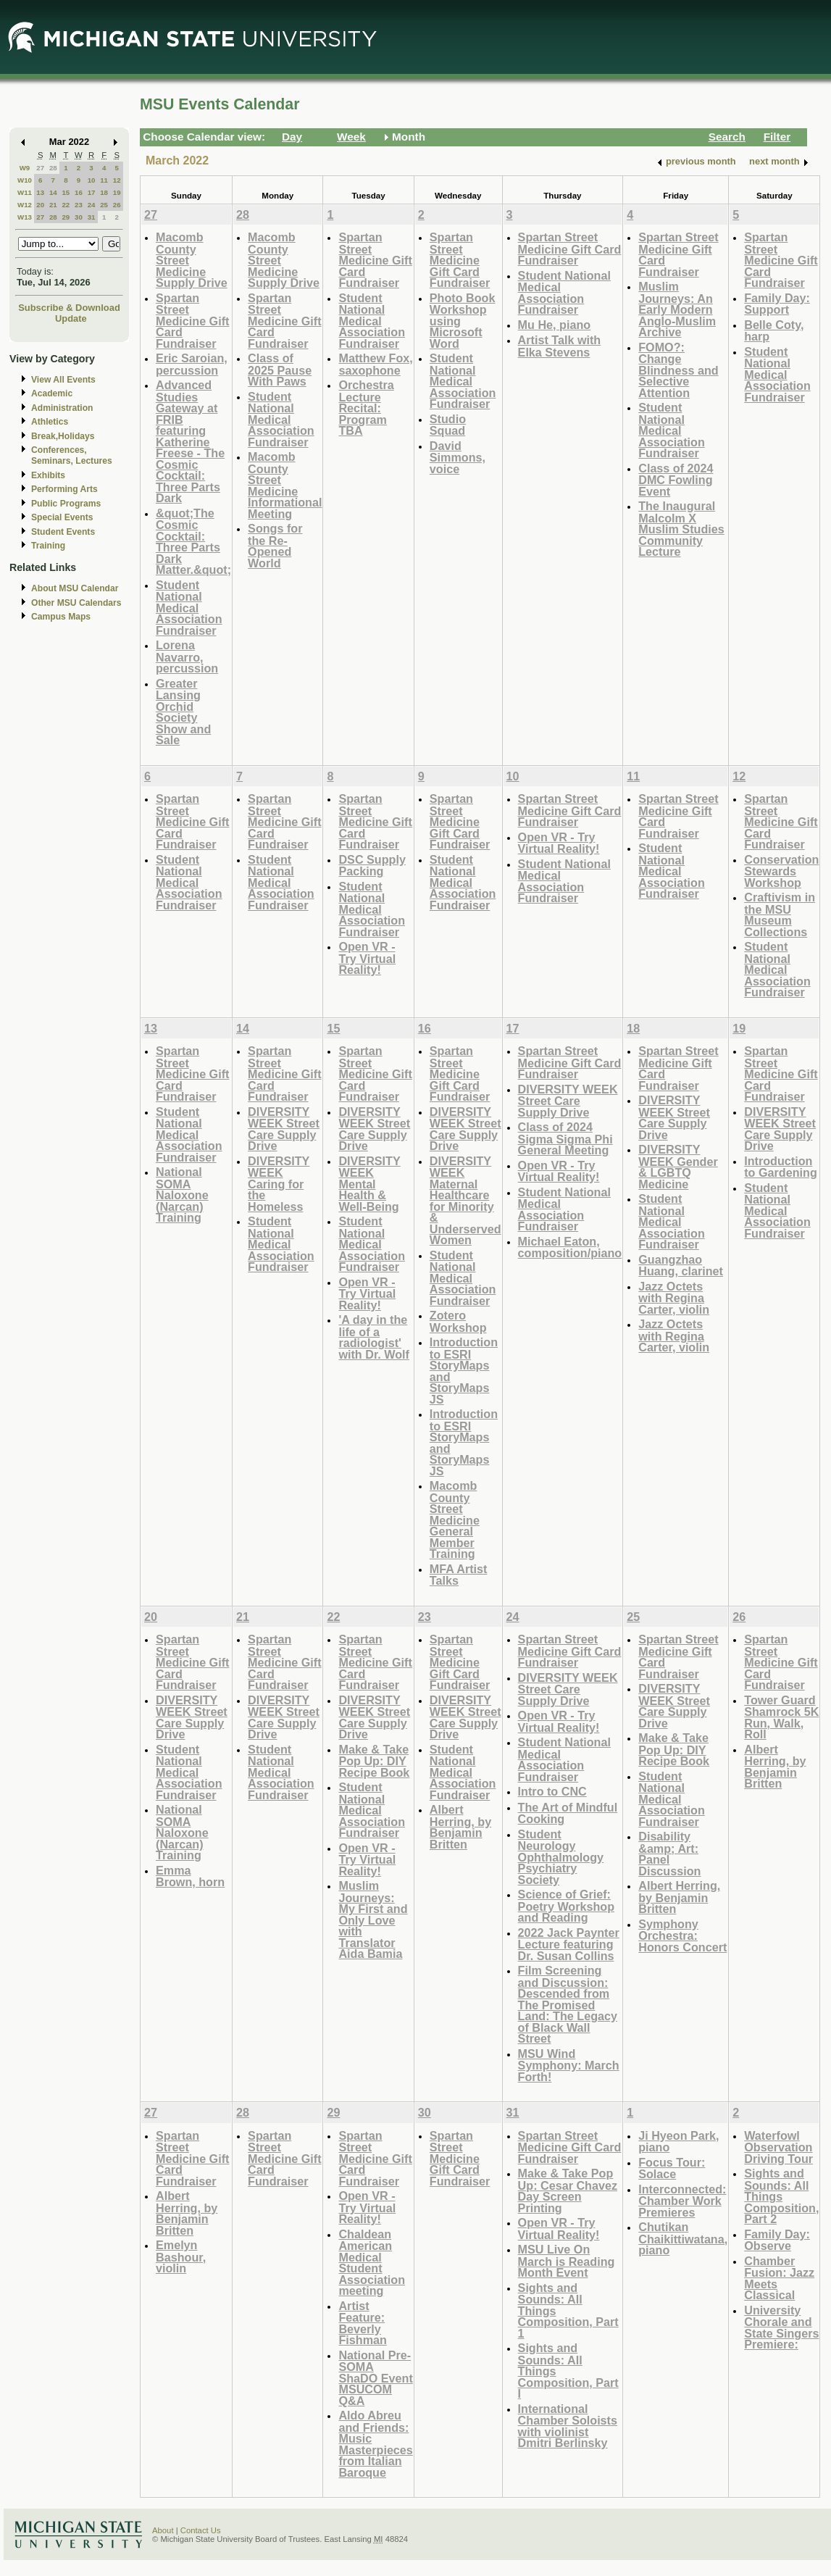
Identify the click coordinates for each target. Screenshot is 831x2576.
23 (79, 205)
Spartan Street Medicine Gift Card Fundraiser (192, 320)
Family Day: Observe (777, 2240)
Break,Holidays (63, 436)
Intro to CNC (552, 1791)
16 (79, 192)
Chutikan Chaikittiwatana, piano (682, 2238)
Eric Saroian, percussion (191, 364)
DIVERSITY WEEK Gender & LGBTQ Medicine (678, 1167)
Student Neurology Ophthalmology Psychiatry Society (561, 1856)
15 (66, 192)
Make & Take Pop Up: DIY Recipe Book (373, 1761)
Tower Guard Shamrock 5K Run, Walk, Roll (781, 1717)
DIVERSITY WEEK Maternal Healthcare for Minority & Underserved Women (465, 1200)
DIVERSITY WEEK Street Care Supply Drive (284, 1129)
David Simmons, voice (457, 457)
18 (104, 192)
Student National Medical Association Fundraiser (189, 607)
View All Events (63, 380)
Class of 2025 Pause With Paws (280, 369)
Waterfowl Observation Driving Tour (778, 2147)
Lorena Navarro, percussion (187, 656)
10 (92, 180)
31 (92, 217)
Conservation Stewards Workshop (781, 871)
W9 (25, 168)
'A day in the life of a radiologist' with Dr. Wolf (373, 1337)
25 (104, 205)
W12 (24, 205)
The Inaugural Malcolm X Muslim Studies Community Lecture (681, 528)
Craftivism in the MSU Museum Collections (779, 914)
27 (40, 168)
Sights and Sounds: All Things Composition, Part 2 (781, 2196)
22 (66, 205)
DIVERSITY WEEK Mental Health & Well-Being (369, 1183)
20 (40, 205)
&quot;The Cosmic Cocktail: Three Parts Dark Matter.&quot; (193, 542)
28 (53, 168)
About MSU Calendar (74, 588)
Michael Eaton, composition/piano (570, 1247)
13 (40, 192)
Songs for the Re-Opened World (275, 546)
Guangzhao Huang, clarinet (680, 1265)
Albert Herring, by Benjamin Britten (460, 1827)
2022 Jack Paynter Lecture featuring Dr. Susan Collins (568, 1944)
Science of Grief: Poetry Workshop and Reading (566, 1906)
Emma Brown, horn (190, 1876)
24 (92, 205)
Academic (51, 393)
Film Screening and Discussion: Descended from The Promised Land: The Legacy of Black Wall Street (567, 2004)
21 (53, 205)
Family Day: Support (777, 304)
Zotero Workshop (458, 1321)
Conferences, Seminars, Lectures (71, 455)
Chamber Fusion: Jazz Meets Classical (779, 2278)
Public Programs (66, 504)
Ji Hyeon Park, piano (678, 2141)
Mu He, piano (554, 324)
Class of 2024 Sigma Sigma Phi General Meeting (565, 1138)
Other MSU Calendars (76, 603)
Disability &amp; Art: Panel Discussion (669, 1853)
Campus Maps (61, 617)
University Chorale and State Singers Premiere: (781, 2327)
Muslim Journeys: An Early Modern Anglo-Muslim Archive (677, 309)
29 (66, 217)
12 (117, 180)
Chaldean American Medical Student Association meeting (371, 2262)
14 (53, 192)
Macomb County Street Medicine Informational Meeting (285, 485)
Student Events (63, 532)
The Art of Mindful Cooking (568, 1813)
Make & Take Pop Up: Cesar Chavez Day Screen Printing (567, 2190)
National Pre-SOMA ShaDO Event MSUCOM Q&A (375, 2377)
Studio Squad (448, 425)
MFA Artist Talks (459, 1575)
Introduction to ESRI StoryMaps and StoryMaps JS (464, 1370)
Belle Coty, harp (773, 330)
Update (71, 318)
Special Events (62, 517)
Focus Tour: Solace (671, 2168)
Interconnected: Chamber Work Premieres (682, 2201)
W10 (24, 180)
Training (48, 546)
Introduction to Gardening (780, 1167)
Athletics (49, 422)
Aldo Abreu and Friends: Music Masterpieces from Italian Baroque (375, 2444)
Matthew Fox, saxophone (375, 364)
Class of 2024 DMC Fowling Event (675, 480)
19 (117, 192)
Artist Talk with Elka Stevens (559, 346)
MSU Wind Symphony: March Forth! (568, 2065)
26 (117, 205)
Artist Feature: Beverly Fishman (362, 2323)
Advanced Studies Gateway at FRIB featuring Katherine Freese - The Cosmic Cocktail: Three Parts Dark (190, 441)
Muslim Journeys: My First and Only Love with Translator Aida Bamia (372, 1919)
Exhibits (48, 475)
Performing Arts (64, 489)
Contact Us (200, 2530)
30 (79, 217)
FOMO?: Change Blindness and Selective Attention (678, 370)
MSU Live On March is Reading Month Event (566, 2261)
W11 (24, 192)
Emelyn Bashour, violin (181, 2256)
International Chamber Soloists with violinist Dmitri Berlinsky (567, 2426)
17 (92, 192)
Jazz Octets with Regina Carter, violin (673, 1298)
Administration (62, 408)
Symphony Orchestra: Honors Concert (682, 1935)
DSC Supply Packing (371, 865)
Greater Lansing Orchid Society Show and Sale (183, 712)
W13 (24, 217)
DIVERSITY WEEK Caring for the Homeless (278, 1183)
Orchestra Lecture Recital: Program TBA (365, 407)
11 (104, 180)
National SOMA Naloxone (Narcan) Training (182, 1194)
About (163, 2530)
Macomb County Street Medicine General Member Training (455, 1519)
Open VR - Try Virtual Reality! (367, 958)
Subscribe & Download (69, 307)
